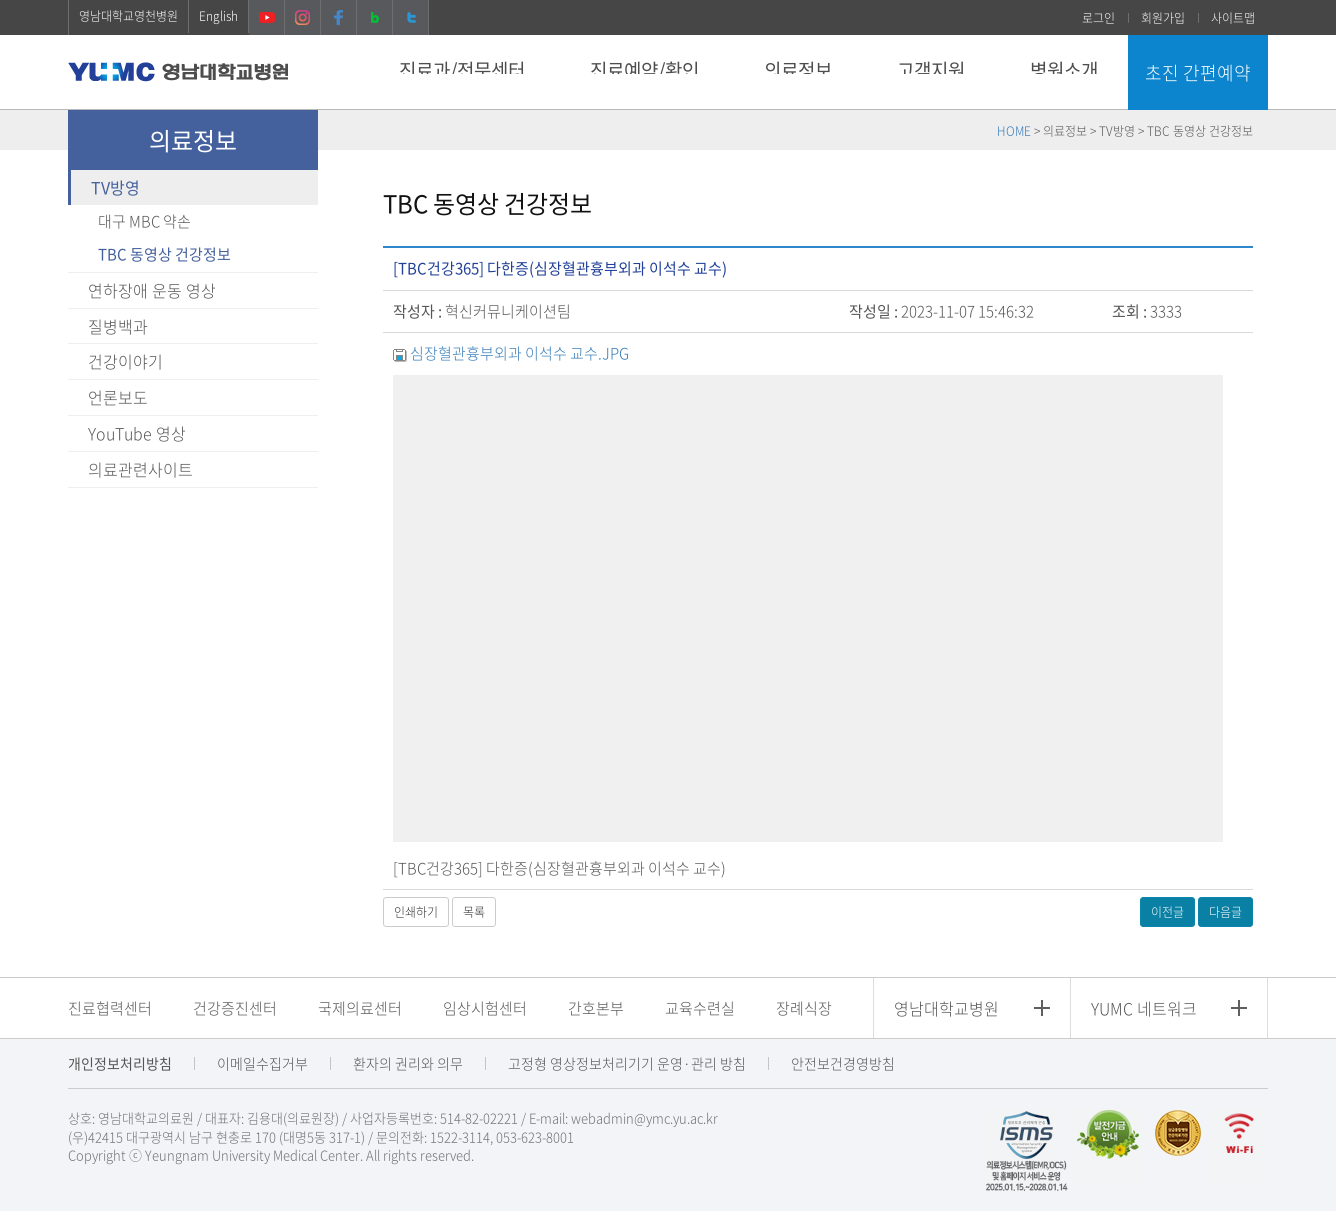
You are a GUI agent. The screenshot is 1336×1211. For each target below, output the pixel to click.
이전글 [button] (1167, 912)
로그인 (1098, 18)
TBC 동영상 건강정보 (164, 254)
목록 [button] (474, 912)
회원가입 (1163, 18)
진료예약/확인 (644, 70)
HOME (1014, 131)
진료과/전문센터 (462, 70)
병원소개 (1064, 70)
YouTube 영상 (137, 433)
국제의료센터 (360, 1008)
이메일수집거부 (262, 1063)
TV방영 (115, 187)
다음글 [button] (1225, 912)
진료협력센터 (110, 1008)
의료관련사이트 (140, 469)
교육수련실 (700, 1008)
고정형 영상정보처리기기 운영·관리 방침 (627, 1063)
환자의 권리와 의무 (408, 1063)
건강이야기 (125, 361)
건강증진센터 (235, 1008)
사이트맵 (1233, 18)
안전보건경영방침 (843, 1063)
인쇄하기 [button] (416, 912)
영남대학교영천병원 (128, 16)
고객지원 (931, 70)
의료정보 (798, 70)
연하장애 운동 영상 (152, 290)
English (218, 16)
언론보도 (118, 397)
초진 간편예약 (1198, 72)
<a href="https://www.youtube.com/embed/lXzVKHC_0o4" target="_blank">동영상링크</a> (808, 608)
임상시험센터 (485, 1008)
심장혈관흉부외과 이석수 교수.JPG (519, 353)
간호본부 (596, 1008)
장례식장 (804, 1008)
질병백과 (118, 326)
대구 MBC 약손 (144, 221)
